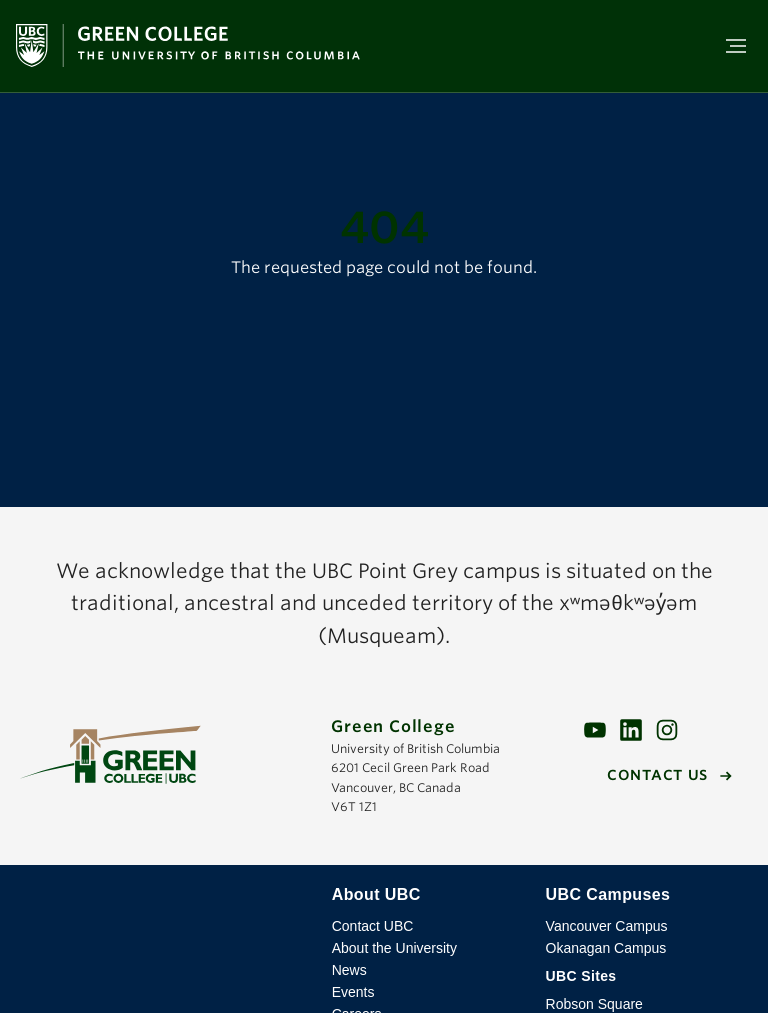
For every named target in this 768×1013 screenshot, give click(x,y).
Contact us (657, 775)
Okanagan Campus (606, 948)
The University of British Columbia (166, 910)
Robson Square (594, 1004)
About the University (394, 948)
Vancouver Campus (607, 926)
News (349, 970)
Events (353, 992)
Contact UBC (373, 926)
